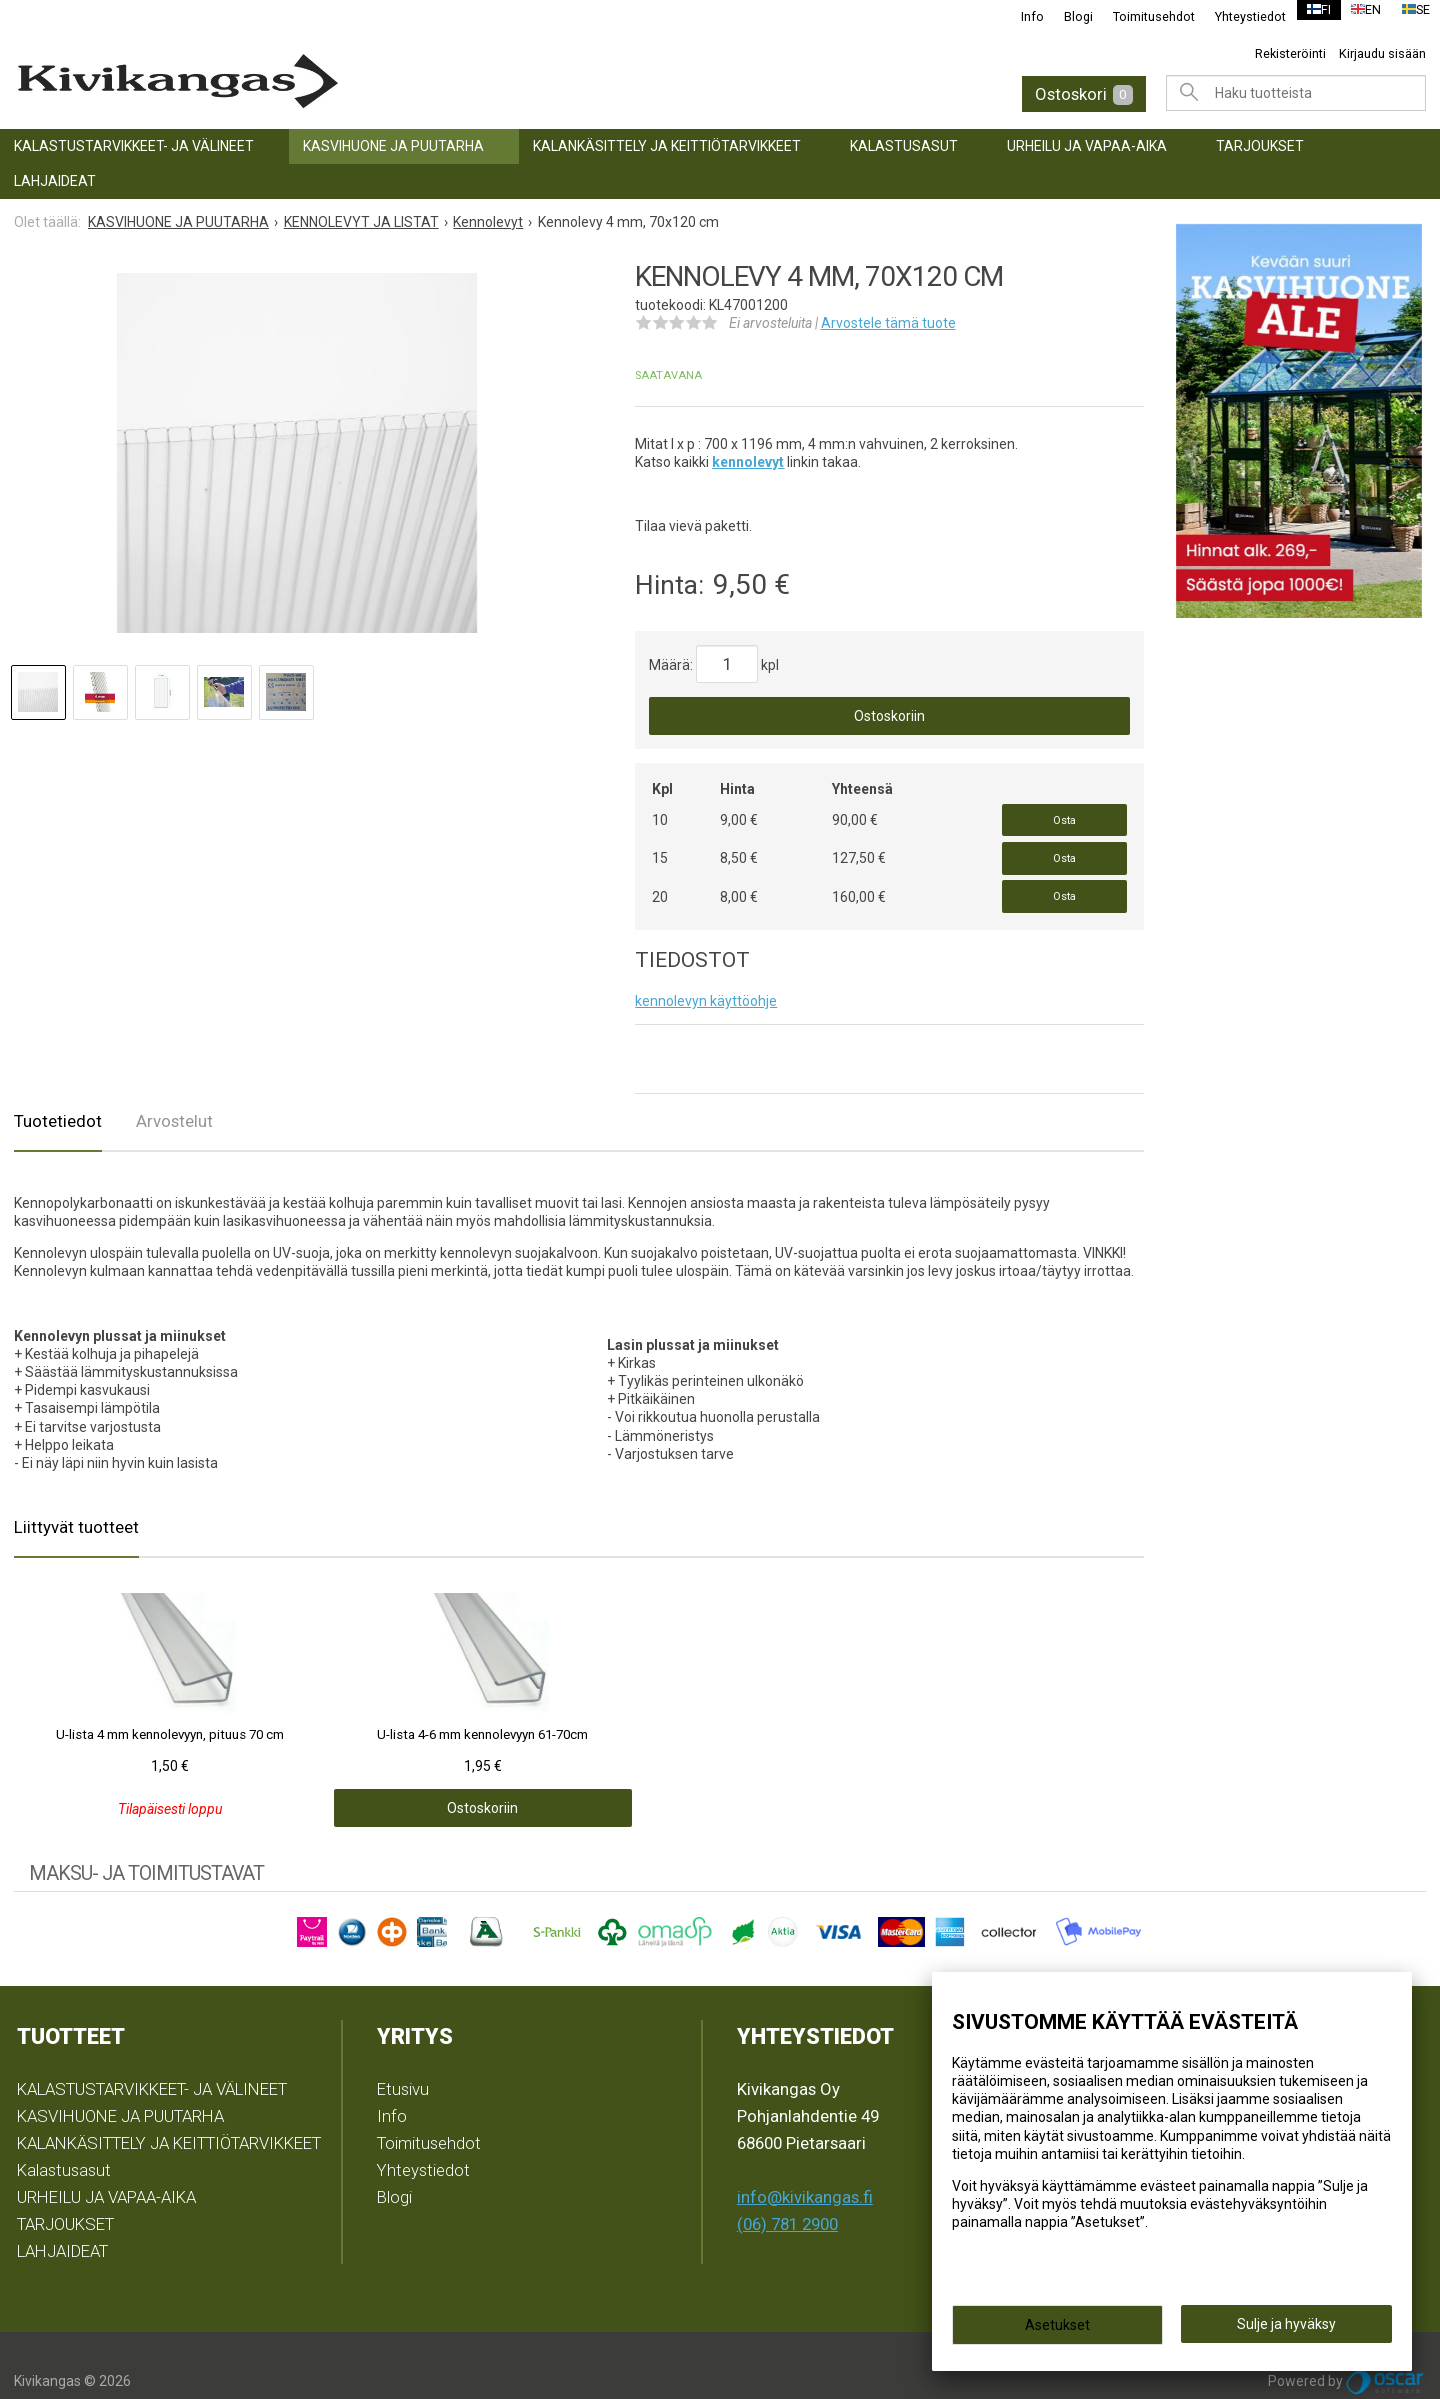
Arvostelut (174, 1090)
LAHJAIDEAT (55, 181)
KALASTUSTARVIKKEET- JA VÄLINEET (134, 146)
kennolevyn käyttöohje (706, 970)
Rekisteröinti (1290, 53)
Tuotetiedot (58, 1090)
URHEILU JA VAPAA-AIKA (1087, 146)
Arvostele (888, 323)
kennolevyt (748, 462)
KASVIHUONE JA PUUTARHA (393, 146)
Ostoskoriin (889, 716)
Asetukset (1057, 2331)
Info (1020, 16)
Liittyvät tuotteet (76, 1496)
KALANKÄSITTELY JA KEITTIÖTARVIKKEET (667, 146)
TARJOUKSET (1260, 146)
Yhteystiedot (1238, 16)
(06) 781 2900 (787, 2193)
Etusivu (403, 2058)
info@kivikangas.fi (805, 2166)
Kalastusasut (904, 146)
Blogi (1066, 16)
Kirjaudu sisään (1382, 53)
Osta (1064, 814)
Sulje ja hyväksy (1286, 2330)
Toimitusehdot (1142, 16)
